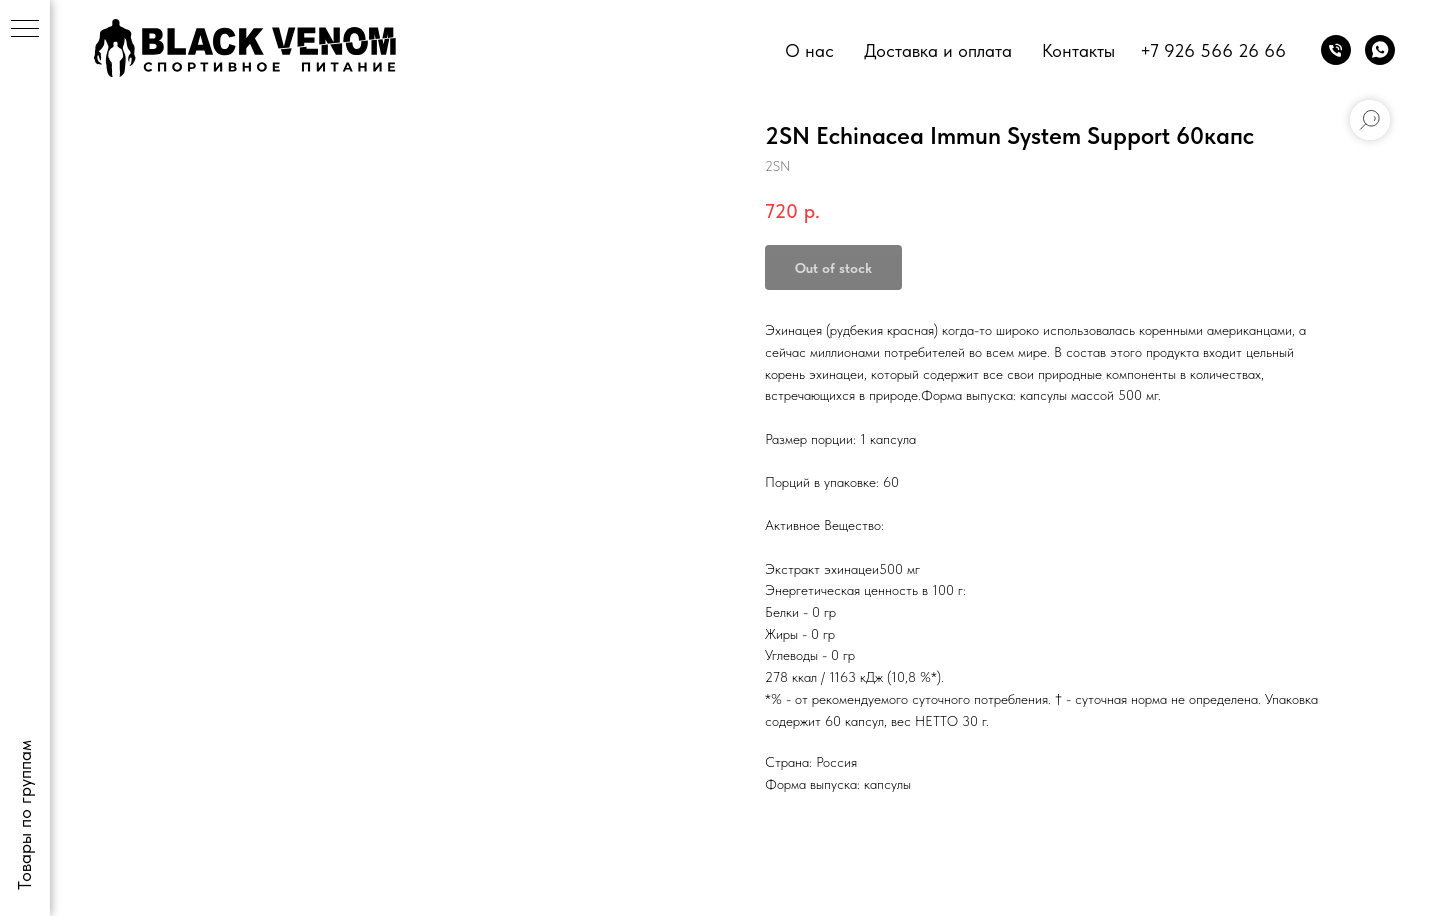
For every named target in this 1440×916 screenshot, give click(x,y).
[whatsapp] (1380, 50)
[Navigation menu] (25, 30)
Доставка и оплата (938, 50)
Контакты (1078, 50)
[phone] (1336, 50)
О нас (809, 50)
